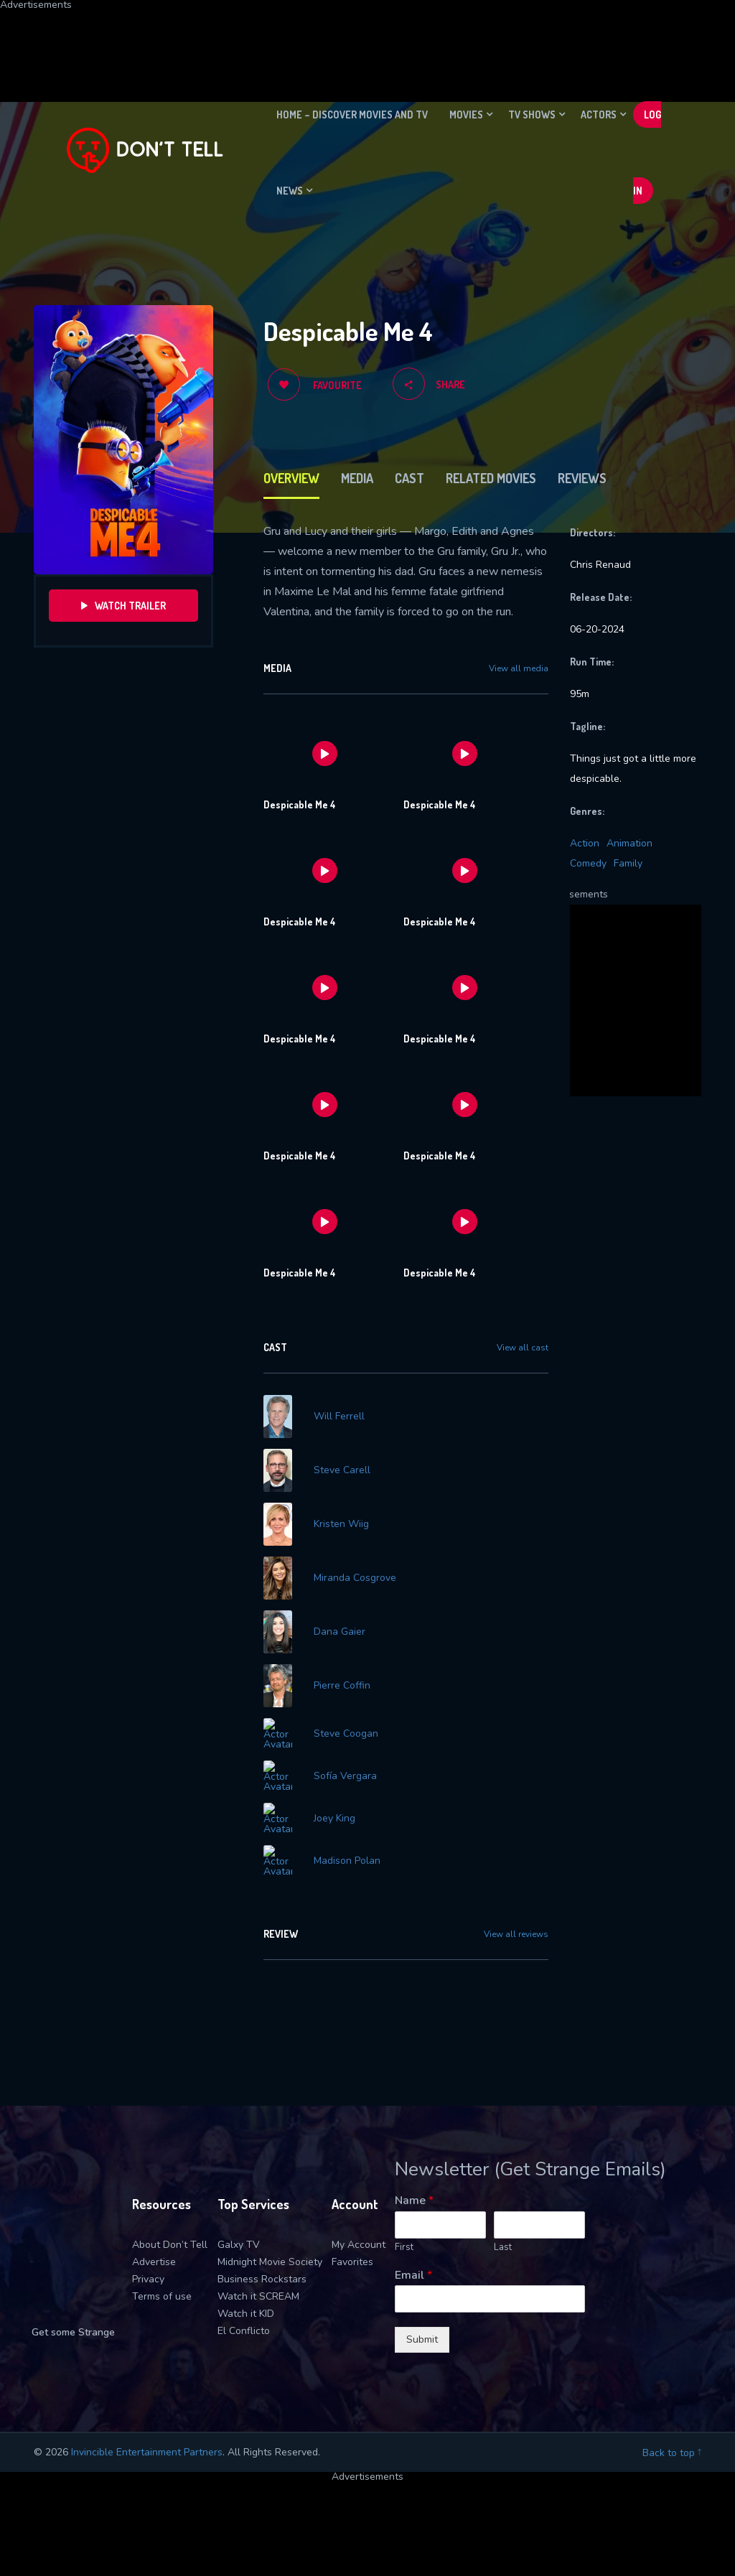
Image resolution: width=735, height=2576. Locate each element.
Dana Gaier (339, 1632)
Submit (422, 2331)
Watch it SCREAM (258, 2288)
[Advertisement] (348, 42)
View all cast (522, 1347)
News (289, 191)
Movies (466, 114)
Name (414, 2192)
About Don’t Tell (169, 2236)
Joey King (334, 1814)
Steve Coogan (346, 1734)
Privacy (148, 2270)
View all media (518, 668)
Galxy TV (238, 2236)
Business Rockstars (261, 2270)
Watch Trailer (123, 605)
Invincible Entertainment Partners (147, 2443)
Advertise (154, 2253)
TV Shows (532, 114)
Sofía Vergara (345, 1775)
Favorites (352, 2253)
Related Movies (491, 478)
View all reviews (516, 1925)
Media (357, 478)
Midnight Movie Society (269, 2253)
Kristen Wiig (341, 1524)
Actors (599, 114)
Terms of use (162, 2288)
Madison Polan (347, 1854)
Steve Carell (342, 1470)
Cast (409, 478)
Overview (291, 478)
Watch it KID (245, 2305)
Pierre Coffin (342, 1686)
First (404, 2239)
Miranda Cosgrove (355, 1578)
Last (503, 2239)
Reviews (582, 478)
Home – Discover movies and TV (352, 114)
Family (628, 863)
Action (584, 843)
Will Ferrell (339, 1416)
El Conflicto (243, 2322)
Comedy (588, 863)
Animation (629, 843)
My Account (358, 2236)
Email (413, 2266)
